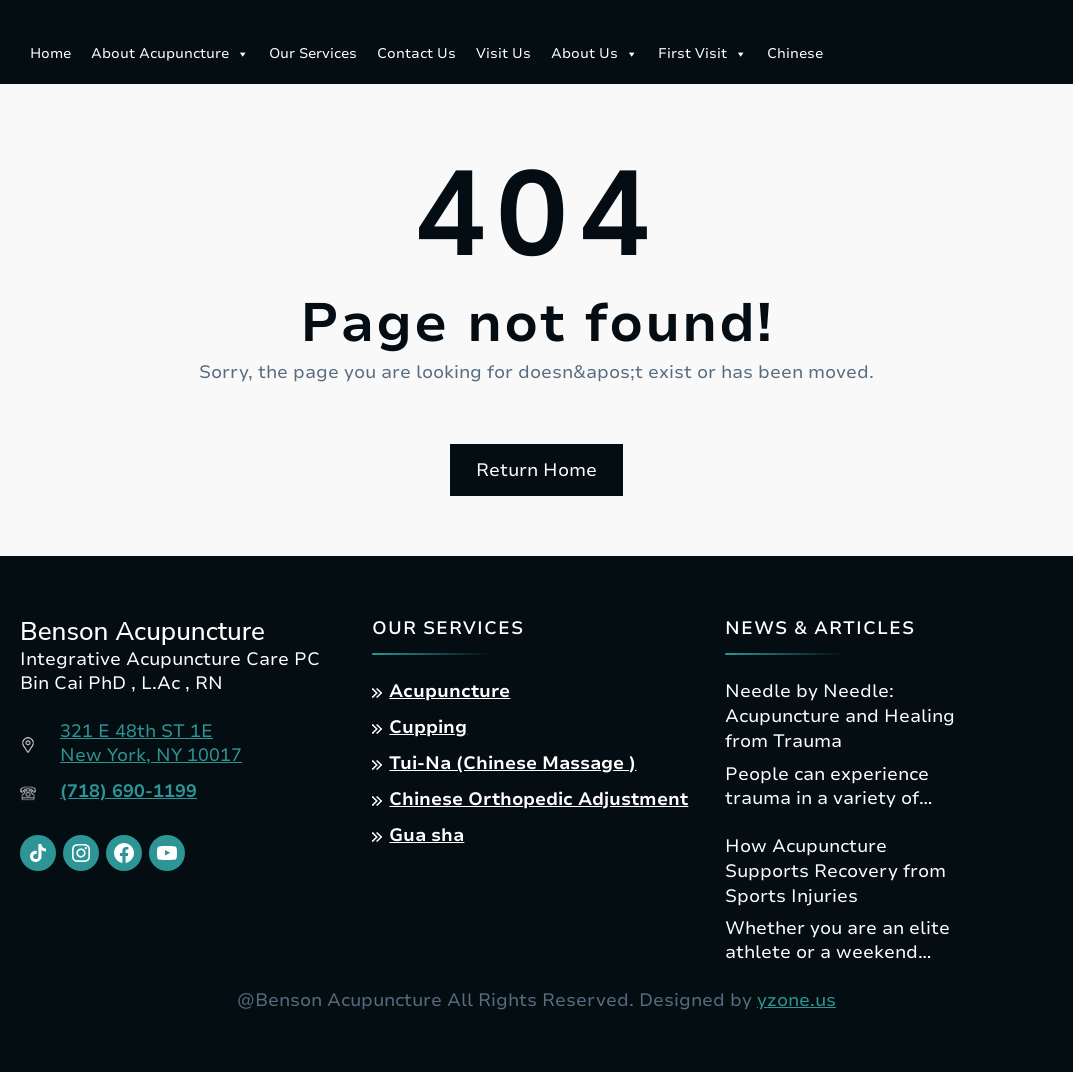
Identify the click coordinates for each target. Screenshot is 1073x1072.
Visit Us (503, 53)
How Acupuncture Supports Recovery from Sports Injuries (835, 871)
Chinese (795, 53)
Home (50, 53)
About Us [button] (594, 54)
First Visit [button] (702, 54)
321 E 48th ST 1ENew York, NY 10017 (151, 743)
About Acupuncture (170, 54)
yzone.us (796, 1000)
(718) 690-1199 (128, 791)
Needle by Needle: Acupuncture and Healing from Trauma (840, 716)
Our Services (313, 53)
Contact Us (416, 53)
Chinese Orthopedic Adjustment (538, 799)
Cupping (428, 727)
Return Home (536, 470)
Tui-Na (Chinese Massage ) (512, 763)
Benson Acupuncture (142, 631)
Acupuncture (449, 691)
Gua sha (426, 835)
